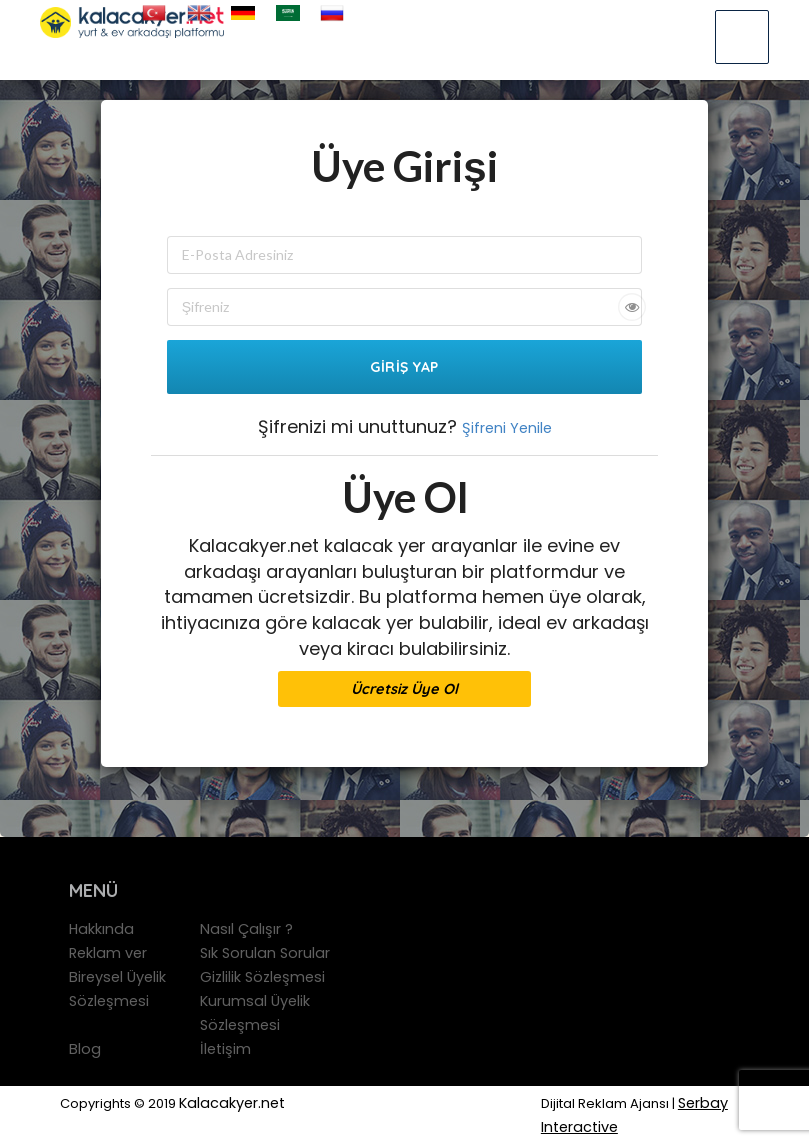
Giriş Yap (404, 367)
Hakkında (101, 929)
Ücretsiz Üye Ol (404, 688)
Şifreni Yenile (507, 428)
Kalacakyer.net (232, 1103)
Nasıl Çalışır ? (246, 929)
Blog (85, 1049)
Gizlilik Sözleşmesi (262, 977)
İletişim (225, 1049)
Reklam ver (108, 953)
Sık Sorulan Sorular (265, 953)
